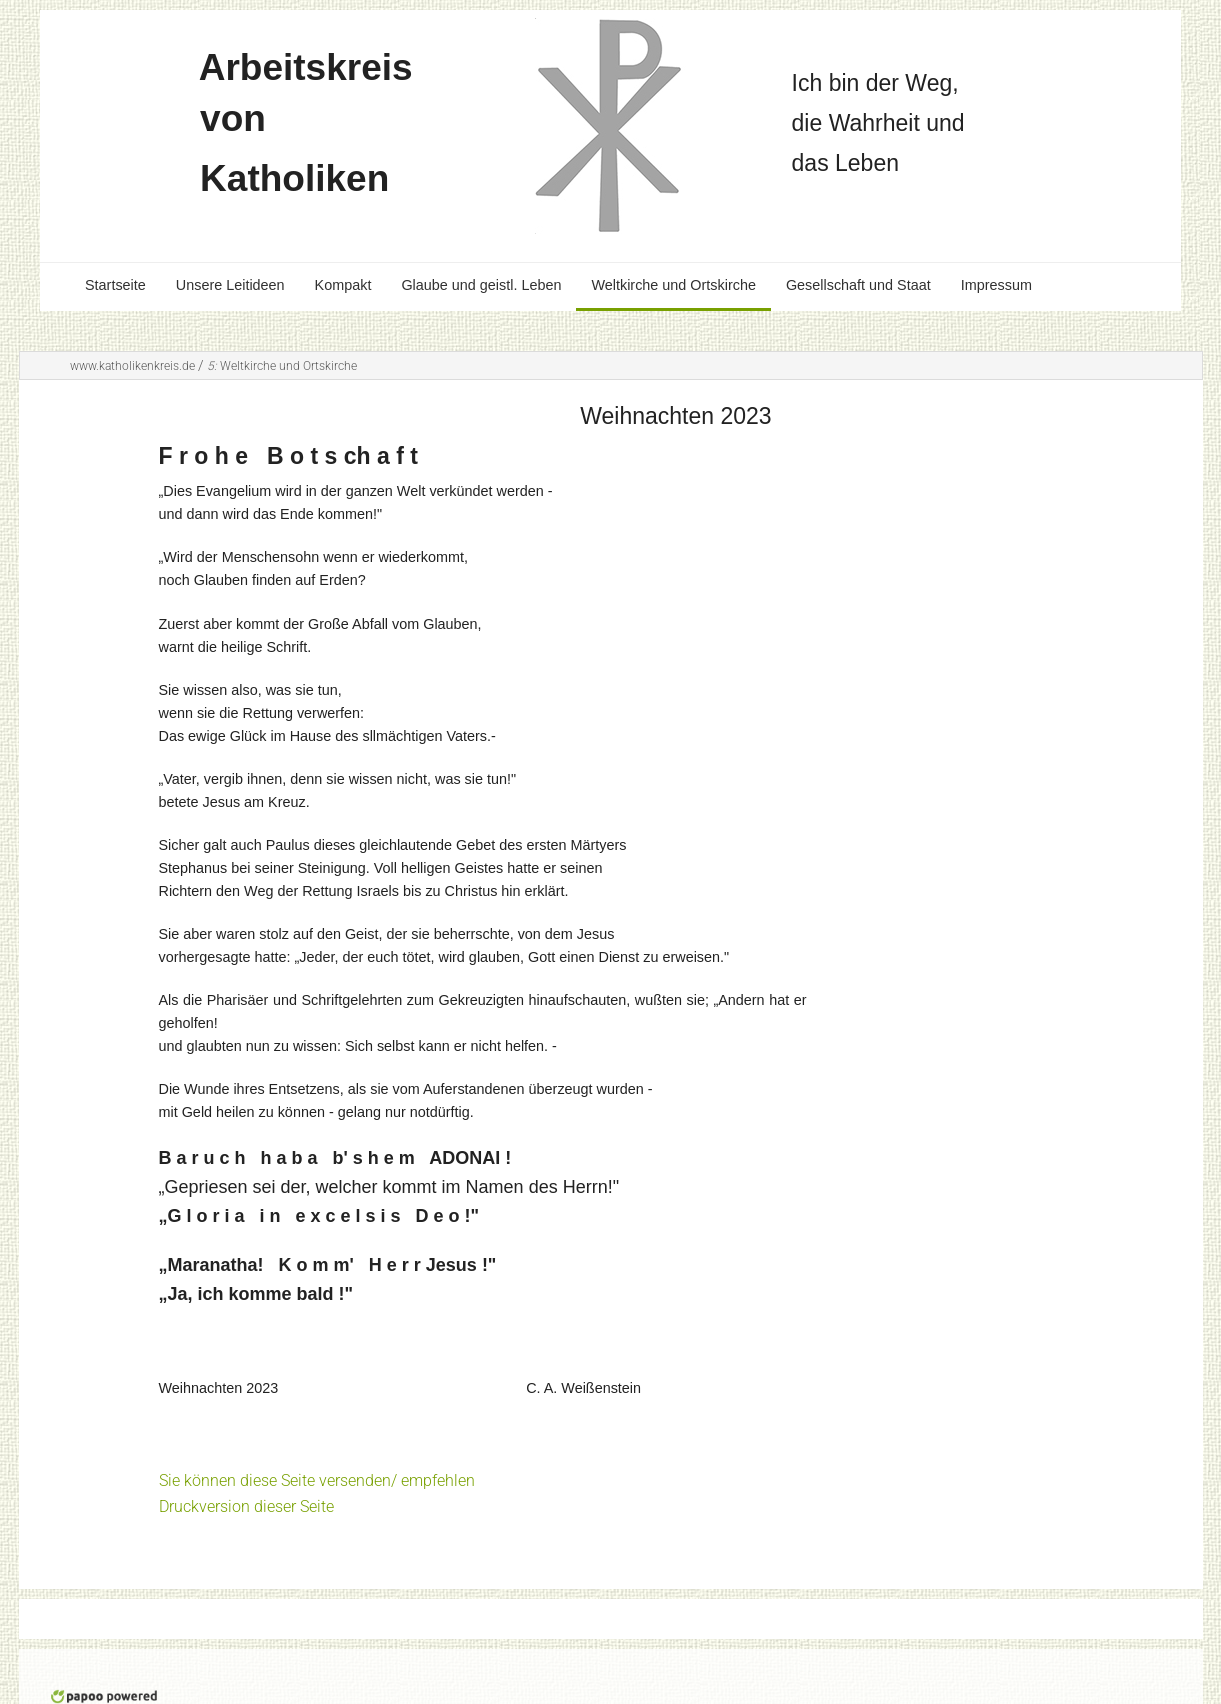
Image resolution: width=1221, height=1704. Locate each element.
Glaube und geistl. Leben (481, 285)
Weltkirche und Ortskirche (673, 285)
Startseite (115, 285)
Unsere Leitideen (230, 285)
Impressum (996, 285)
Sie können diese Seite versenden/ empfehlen (317, 1480)
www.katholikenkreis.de (132, 366)
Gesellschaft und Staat (858, 285)
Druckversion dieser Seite (246, 1506)
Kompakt (343, 285)
